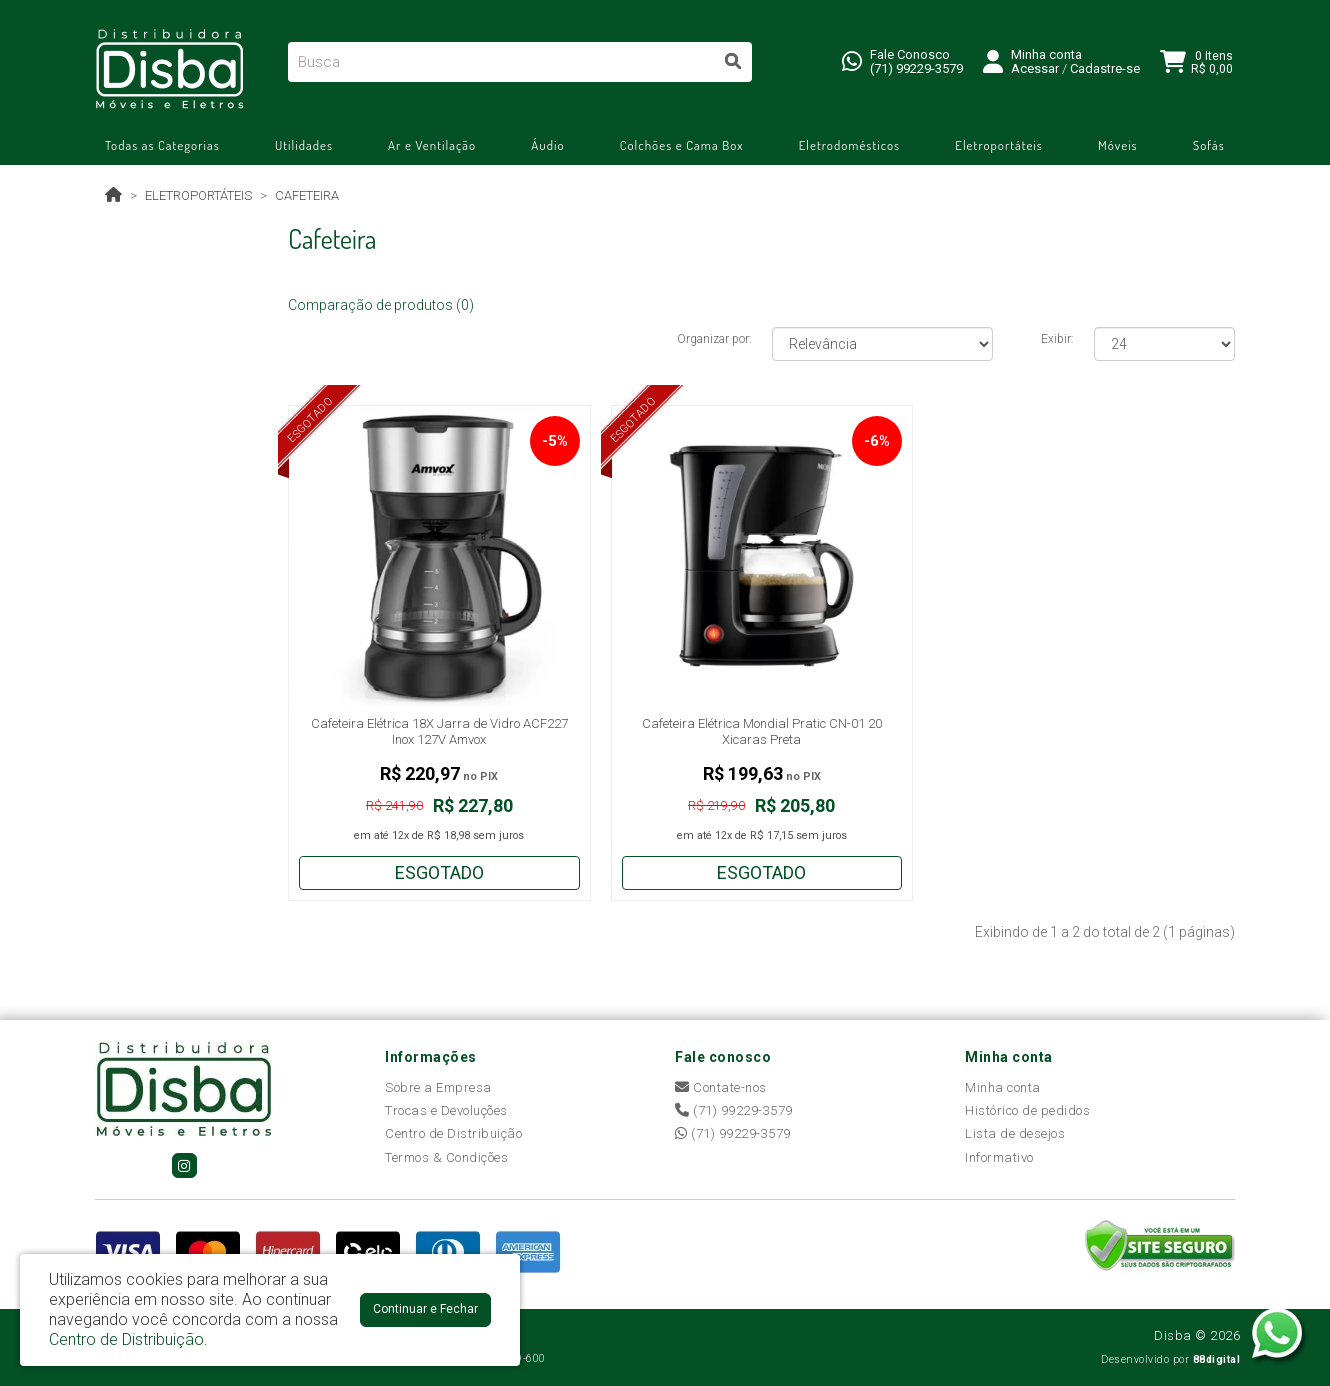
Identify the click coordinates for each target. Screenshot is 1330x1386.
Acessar (1035, 68)
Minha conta (1003, 1087)
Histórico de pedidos (1027, 1110)
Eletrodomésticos (849, 145)
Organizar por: (714, 339)
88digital (1217, 1359)
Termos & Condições (446, 1157)
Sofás (1209, 145)
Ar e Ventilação (432, 145)
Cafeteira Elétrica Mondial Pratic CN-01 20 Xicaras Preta (762, 731)
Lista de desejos (1015, 1133)
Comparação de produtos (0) (381, 305)
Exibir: (1057, 339)
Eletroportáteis (999, 145)
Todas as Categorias (162, 145)
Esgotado (439, 872)
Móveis (1118, 145)
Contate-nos (721, 1087)
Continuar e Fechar (425, 1309)
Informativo (999, 1157)
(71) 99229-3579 (916, 68)
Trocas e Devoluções (446, 1110)
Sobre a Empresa (438, 1087)
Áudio (547, 145)
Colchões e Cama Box (682, 145)
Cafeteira (307, 195)
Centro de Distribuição (453, 1133)
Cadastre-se (1105, 68)
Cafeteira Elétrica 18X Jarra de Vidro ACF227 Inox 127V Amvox (439, 731)
